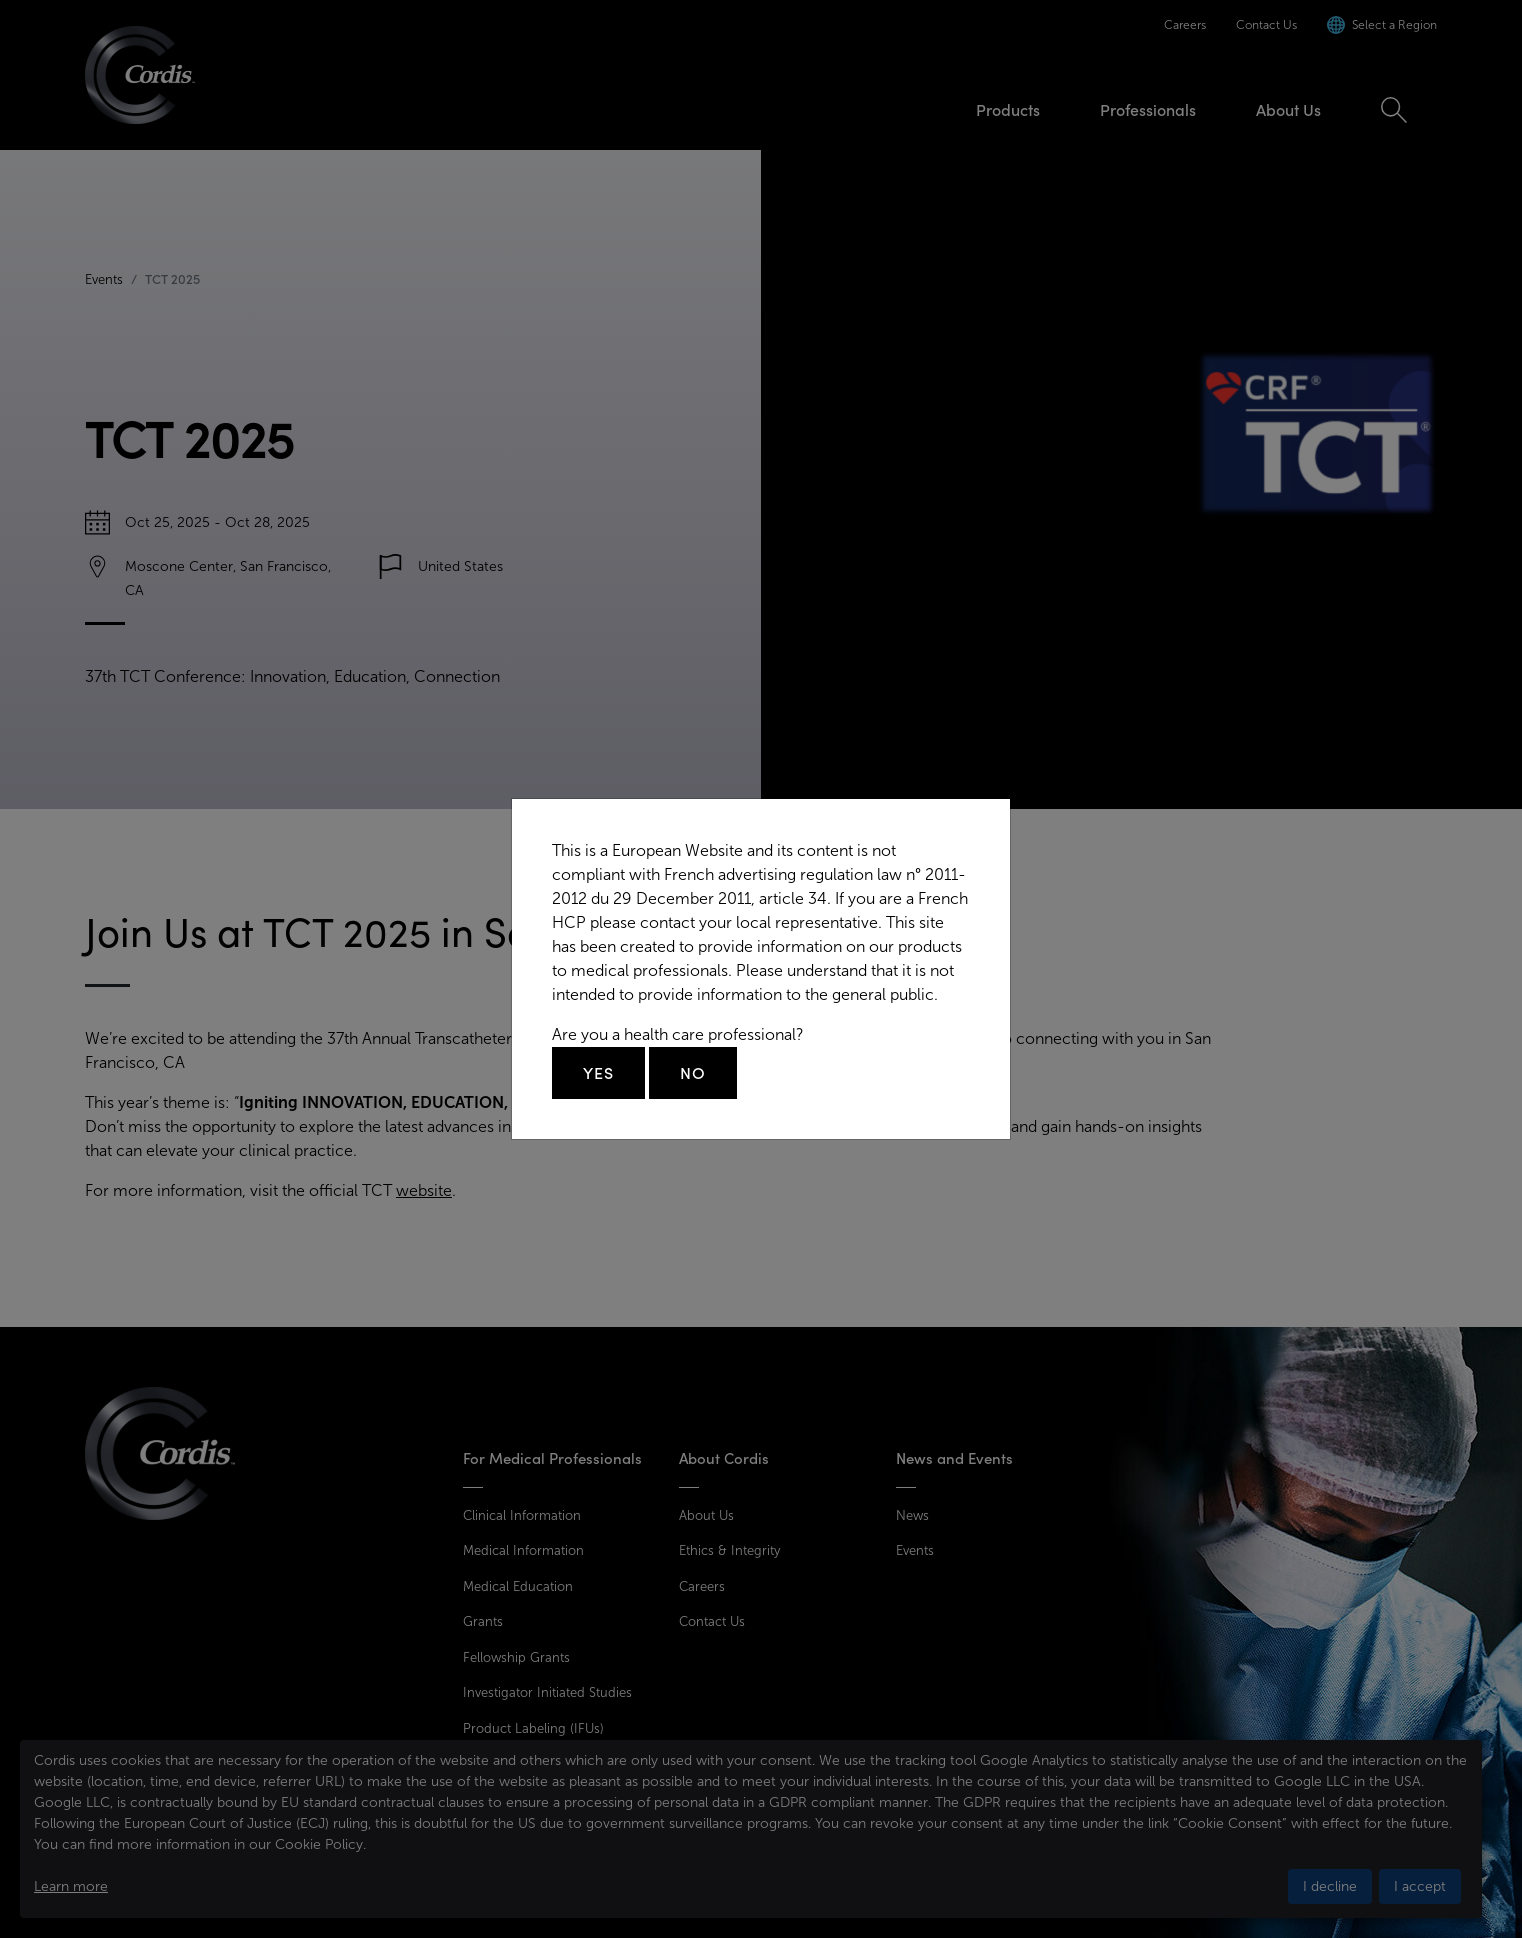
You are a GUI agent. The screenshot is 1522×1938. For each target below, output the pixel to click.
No (693, 1073)
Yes (598, 1073)
